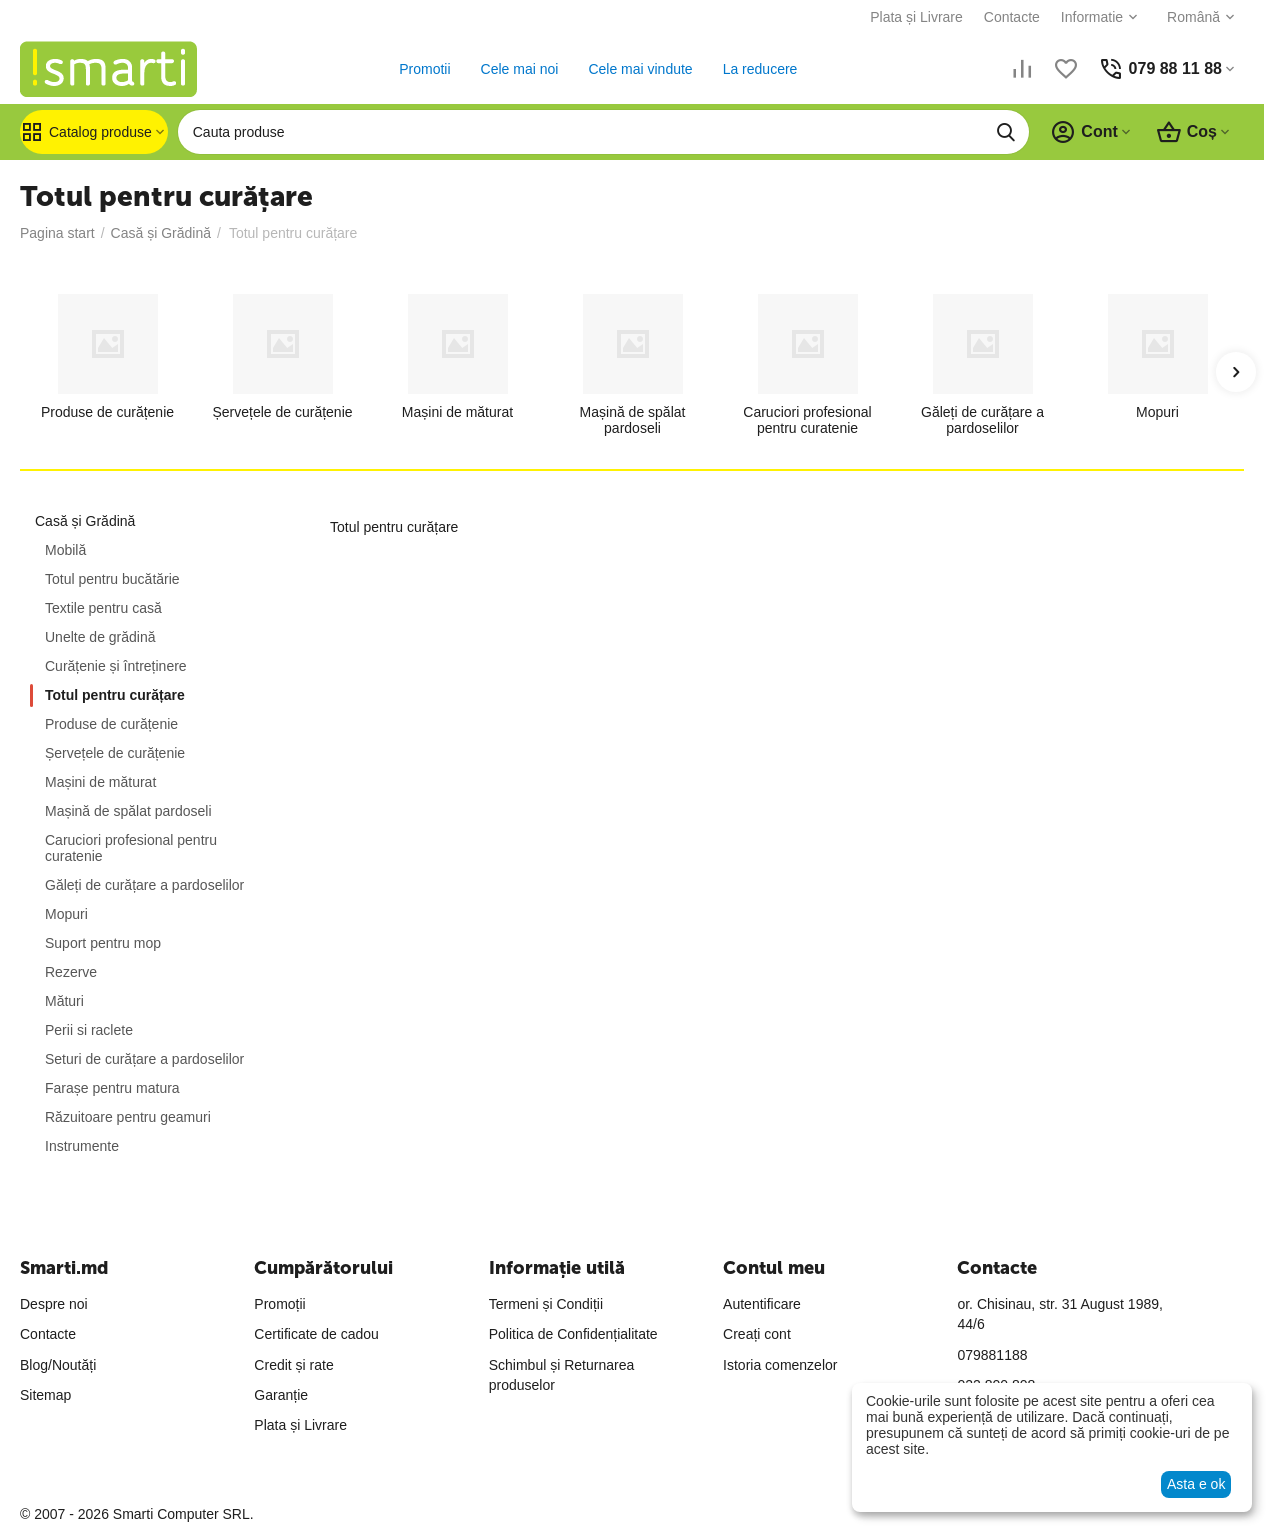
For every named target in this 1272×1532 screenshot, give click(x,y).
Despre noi (54, 1304)
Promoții (279, 1304)
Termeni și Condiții (546, 1304)
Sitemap (45, 1395)
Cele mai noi (520, 69)
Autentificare (762, 1304)
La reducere (760, 69)
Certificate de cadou (316, 1334)
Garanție (281, 1395)
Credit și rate (293, 1365)
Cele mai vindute (640, 69)
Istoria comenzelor (780, 1365)
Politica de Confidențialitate (573, 1334)
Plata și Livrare (916, 17)
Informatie (1092, 17)
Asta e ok (1196, 1484)
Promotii (424, 69)
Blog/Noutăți (58, 1365)
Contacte (1012, 17)
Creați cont (757, 1334)
